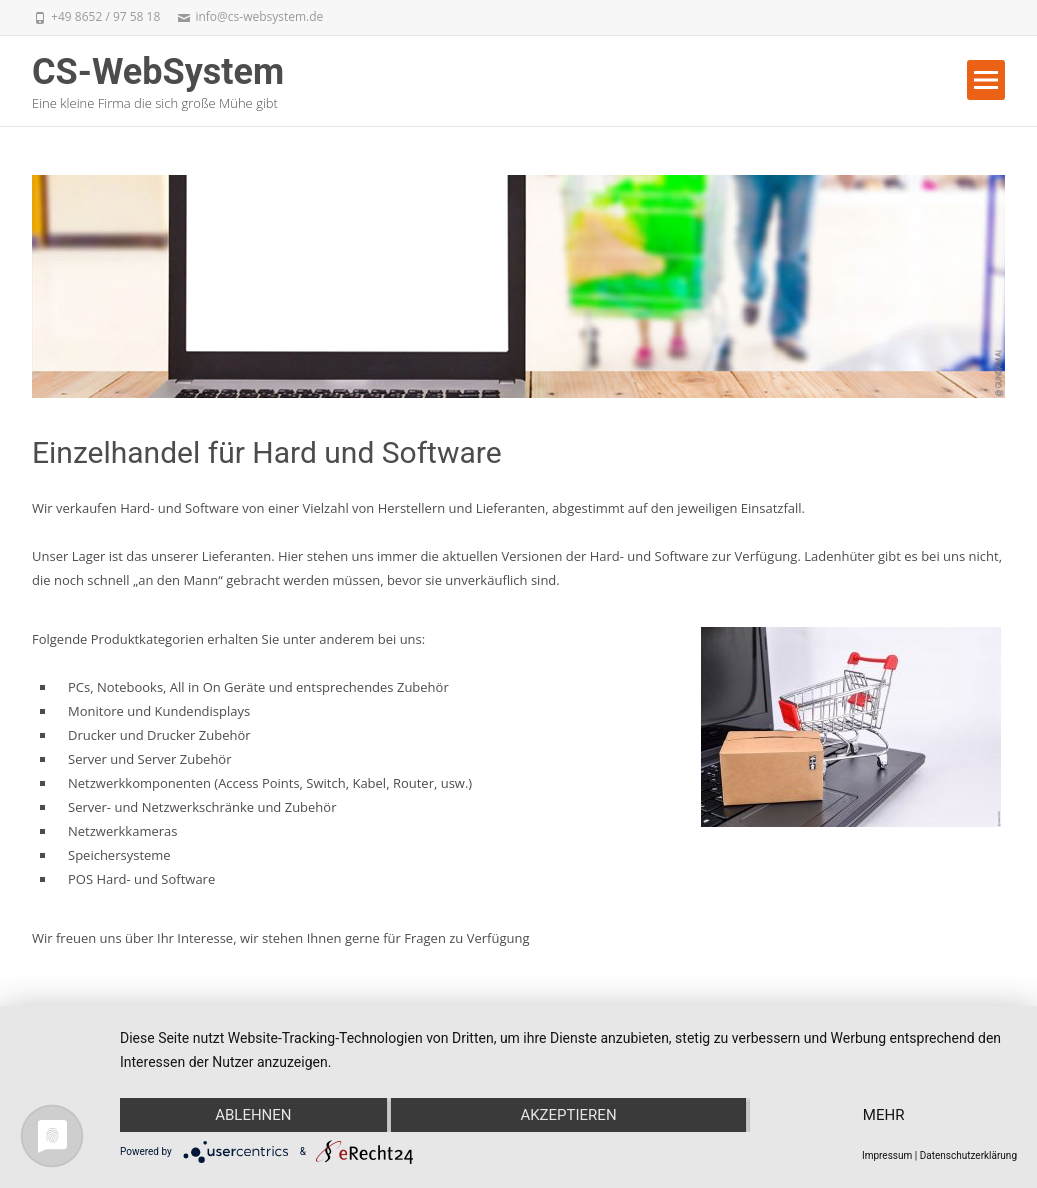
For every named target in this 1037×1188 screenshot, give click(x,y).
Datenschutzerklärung (968, 1155)
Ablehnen (253, 1115)
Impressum (887, 1155)
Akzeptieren (568, 1115)
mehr (884, 1115)
